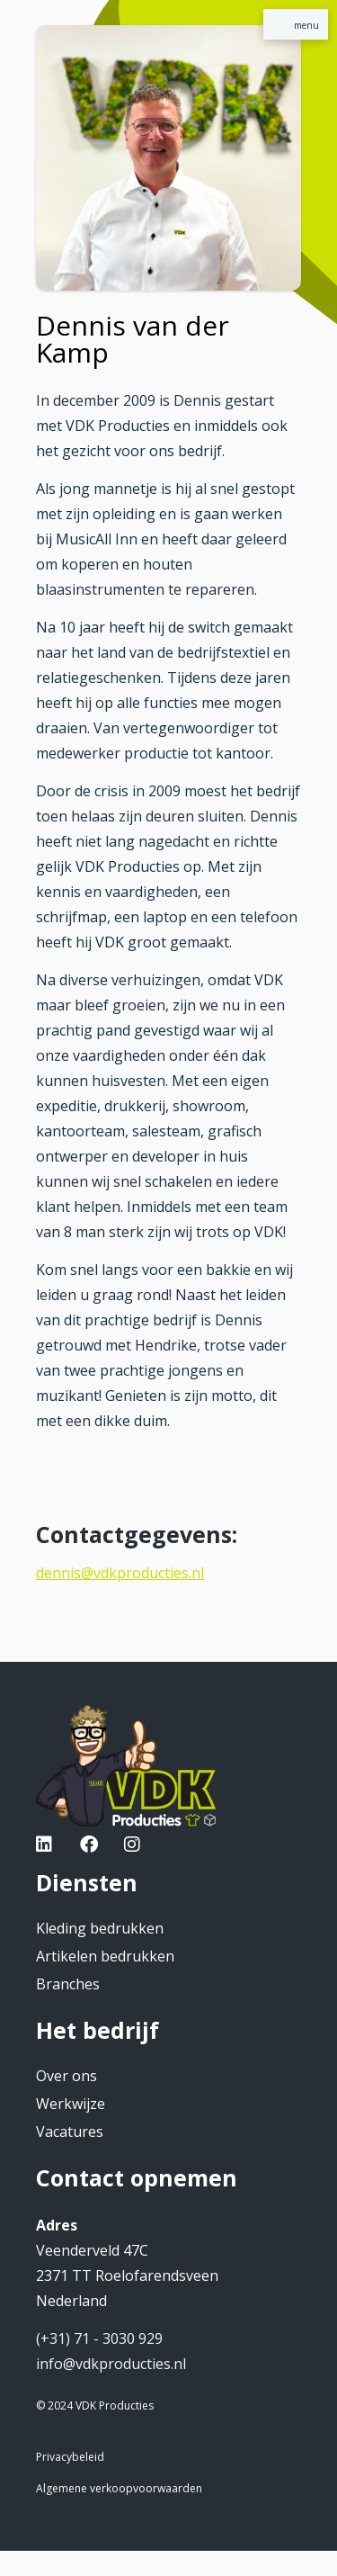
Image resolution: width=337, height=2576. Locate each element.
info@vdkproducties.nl (111, 2364)
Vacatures (69, 2131)
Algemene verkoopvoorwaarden (119, 2488)
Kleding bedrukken (100, 1928)
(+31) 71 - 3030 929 (99, 2338)
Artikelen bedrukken (105, 1956)
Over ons (66, 2076)
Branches (68, 1984)
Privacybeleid (70, 2456)
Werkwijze (70, 2104)
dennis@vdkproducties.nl (120, 1573)
